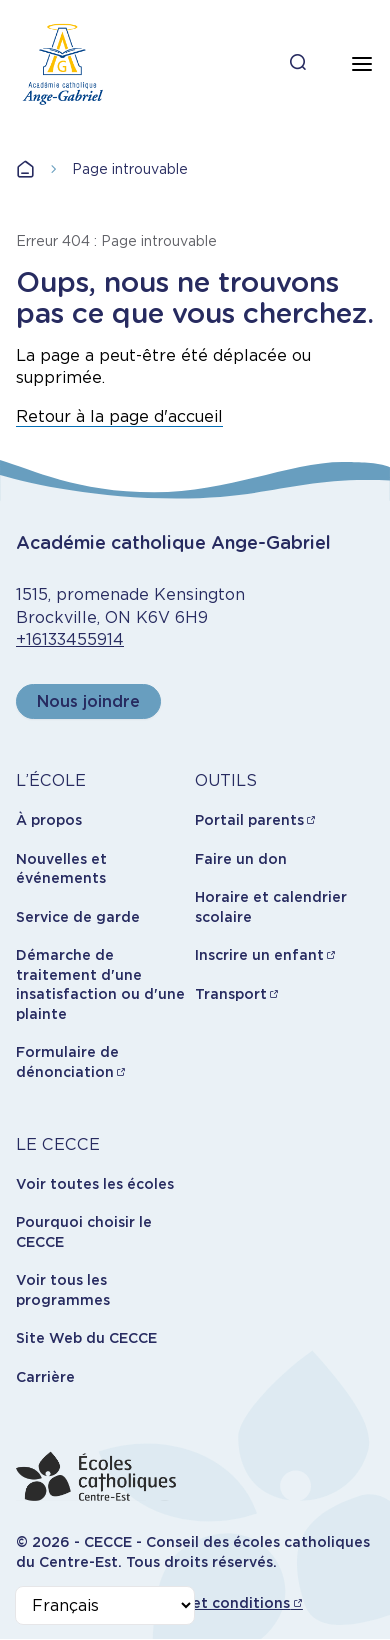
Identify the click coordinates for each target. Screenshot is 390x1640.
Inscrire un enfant (259, 955)
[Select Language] (105, 1605)
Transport (231, 994)
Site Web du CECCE (86, 1338)
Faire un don (241, 859)
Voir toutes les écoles (95, 1184)
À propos (49, 820)
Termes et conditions (212, 1603)
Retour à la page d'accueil (119, 416)
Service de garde (78, 917)
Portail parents (249, 820)
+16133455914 (70, 639)
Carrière (45, 1377)
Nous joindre (88, 701)
